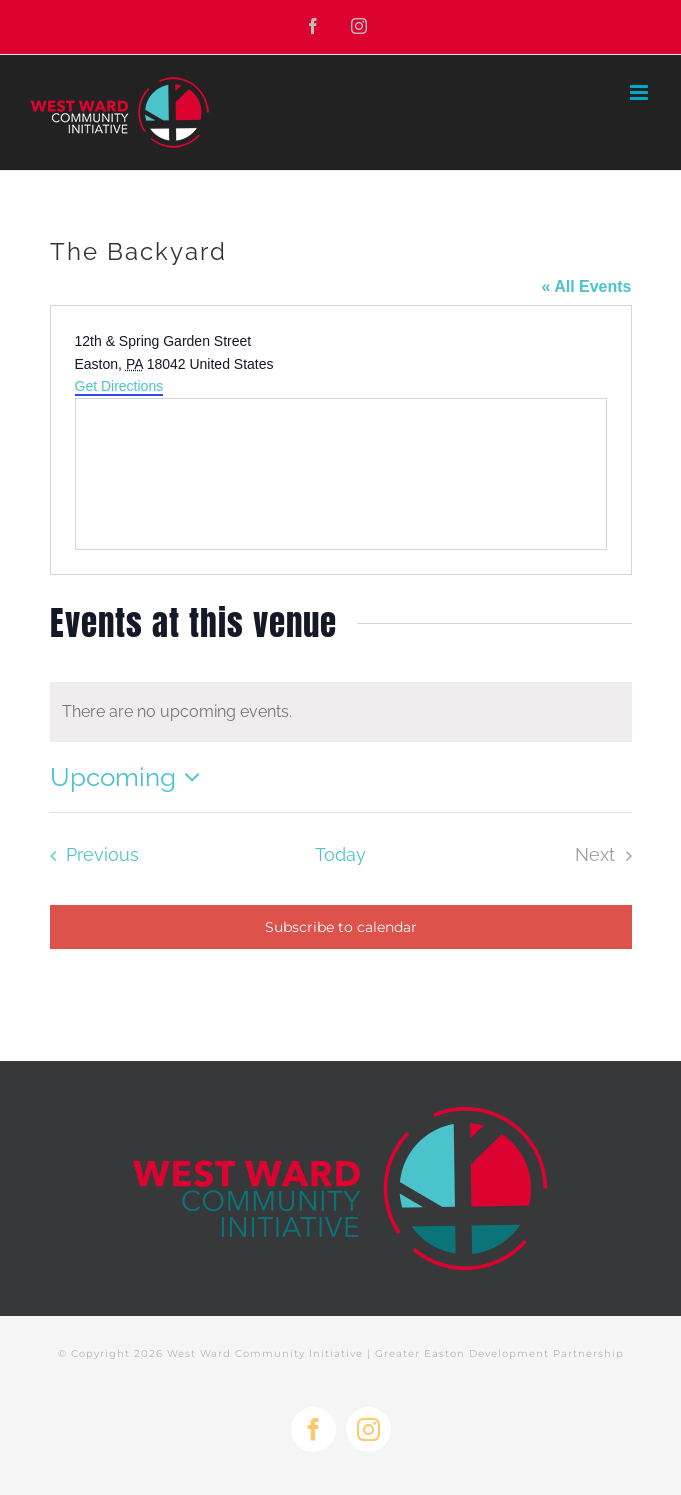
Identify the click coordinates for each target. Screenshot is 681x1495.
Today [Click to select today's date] (340, 854)
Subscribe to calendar (341, 927)
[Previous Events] (89, 855)
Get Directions (119, 386)
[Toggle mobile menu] (640, 92)
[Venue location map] (341, 474)
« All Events (586, 286)
